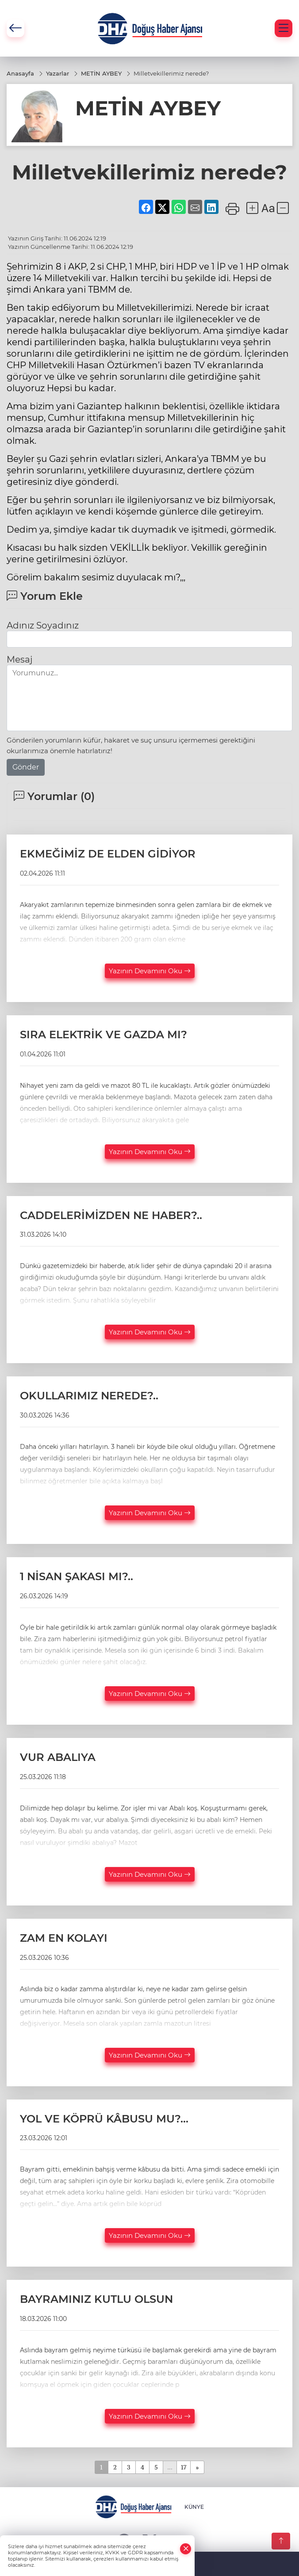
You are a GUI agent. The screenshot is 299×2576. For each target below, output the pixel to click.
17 (183, 2467)
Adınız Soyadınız (43, 625)
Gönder (25, 767)
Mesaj (19, 659)
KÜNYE (194, 2507)
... (169, 2467)
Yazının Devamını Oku (150, 971)
